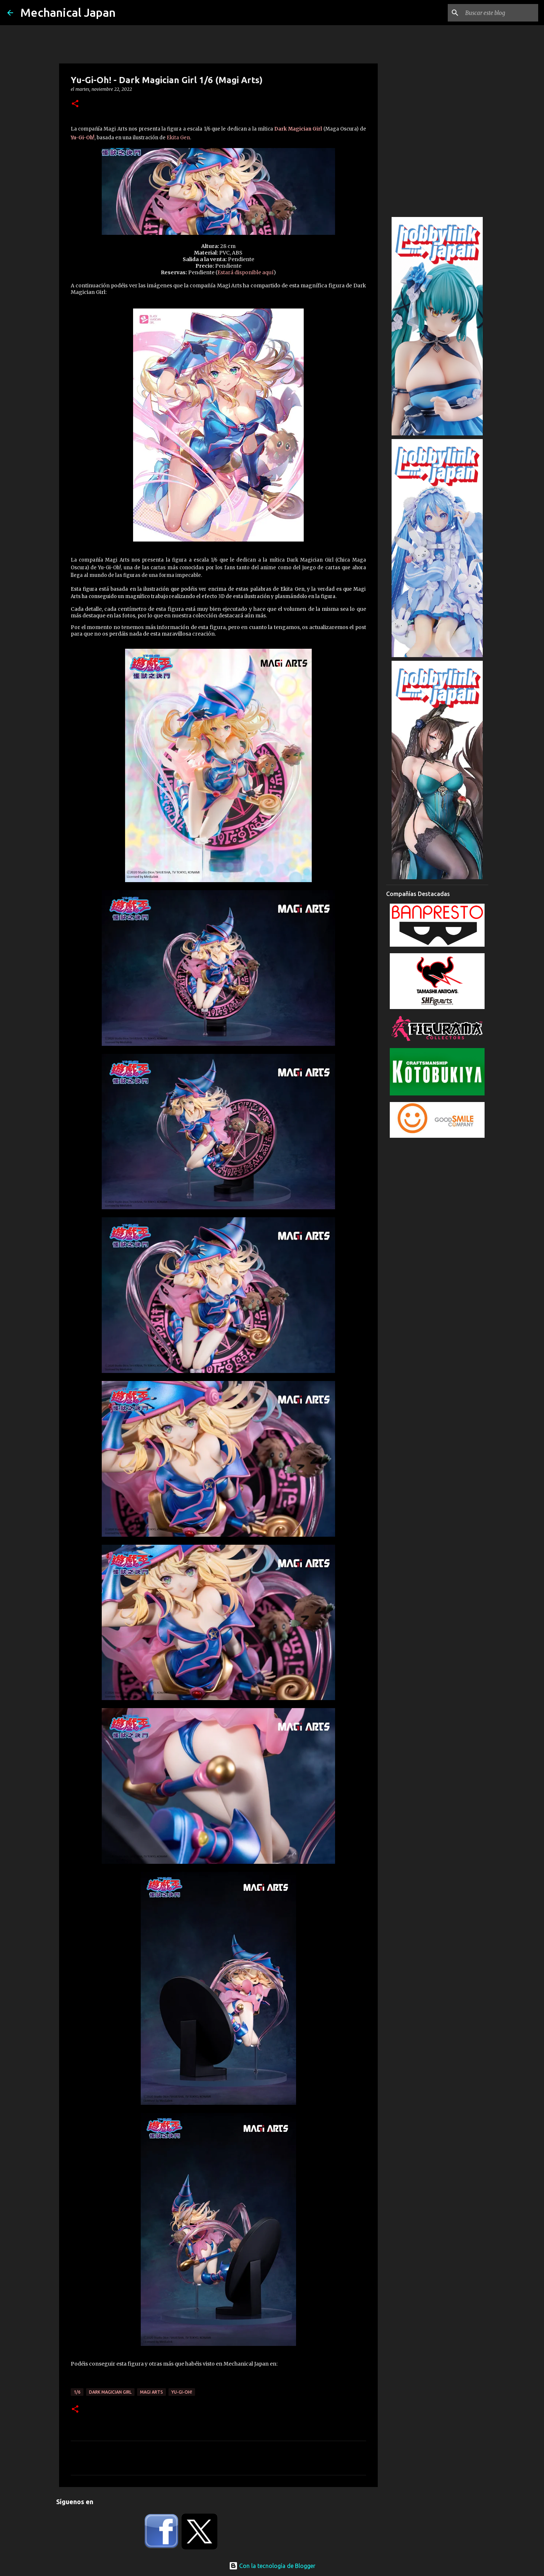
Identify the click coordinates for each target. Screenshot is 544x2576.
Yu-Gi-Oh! (82, 138)
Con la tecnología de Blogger (272, 2566)
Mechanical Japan (68, 12)
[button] (75, 104)
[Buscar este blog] (500, 13)
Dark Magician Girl (298, 129)
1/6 (77, 2392)
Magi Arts (151, 2392)
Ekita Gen (178, 138)
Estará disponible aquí (245, 272)
